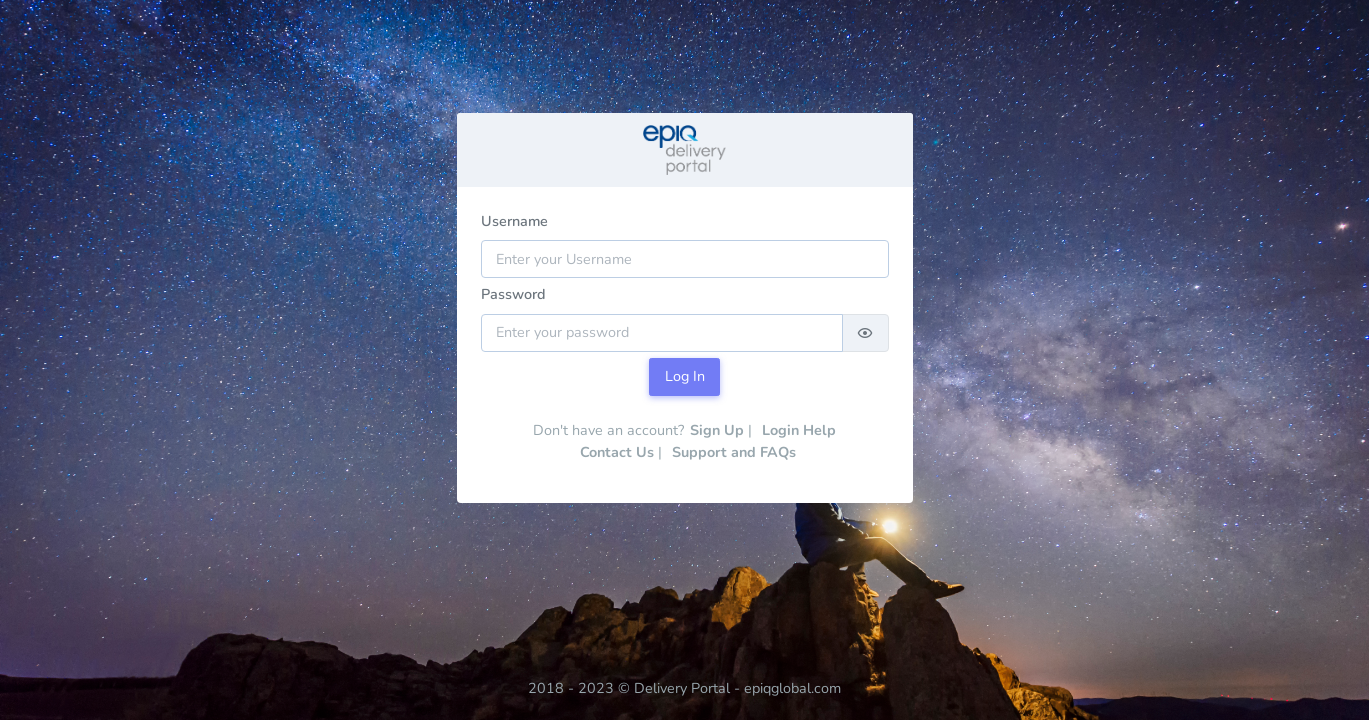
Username (514, 221)
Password (513, 294)
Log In (685, 376)
